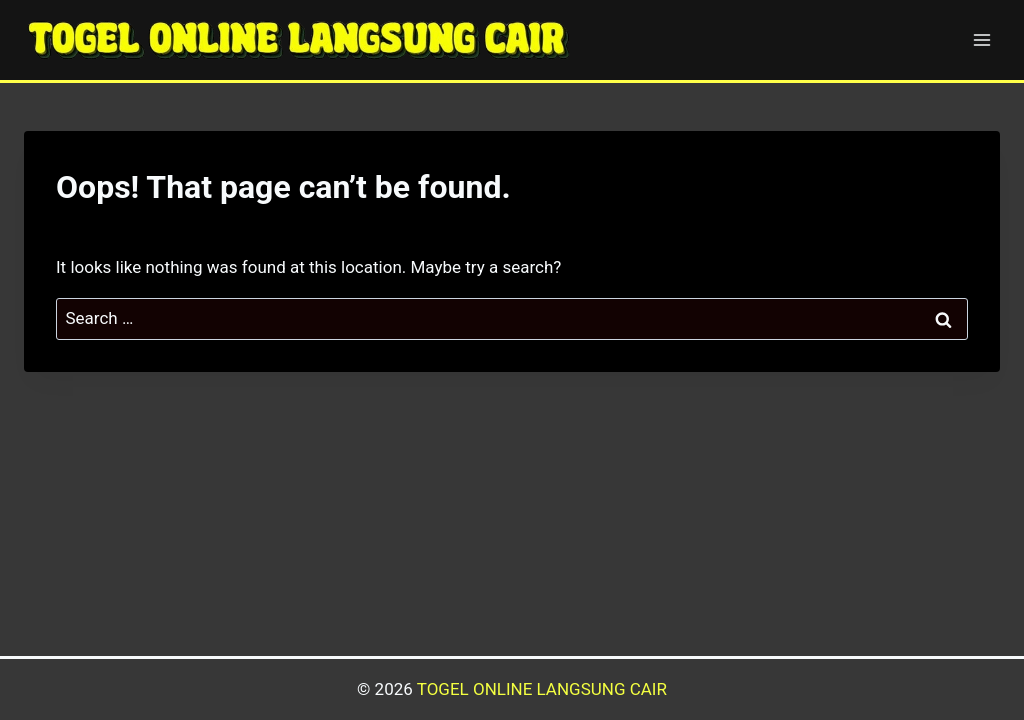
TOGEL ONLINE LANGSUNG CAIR (542, 689)
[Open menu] (981, 39)
